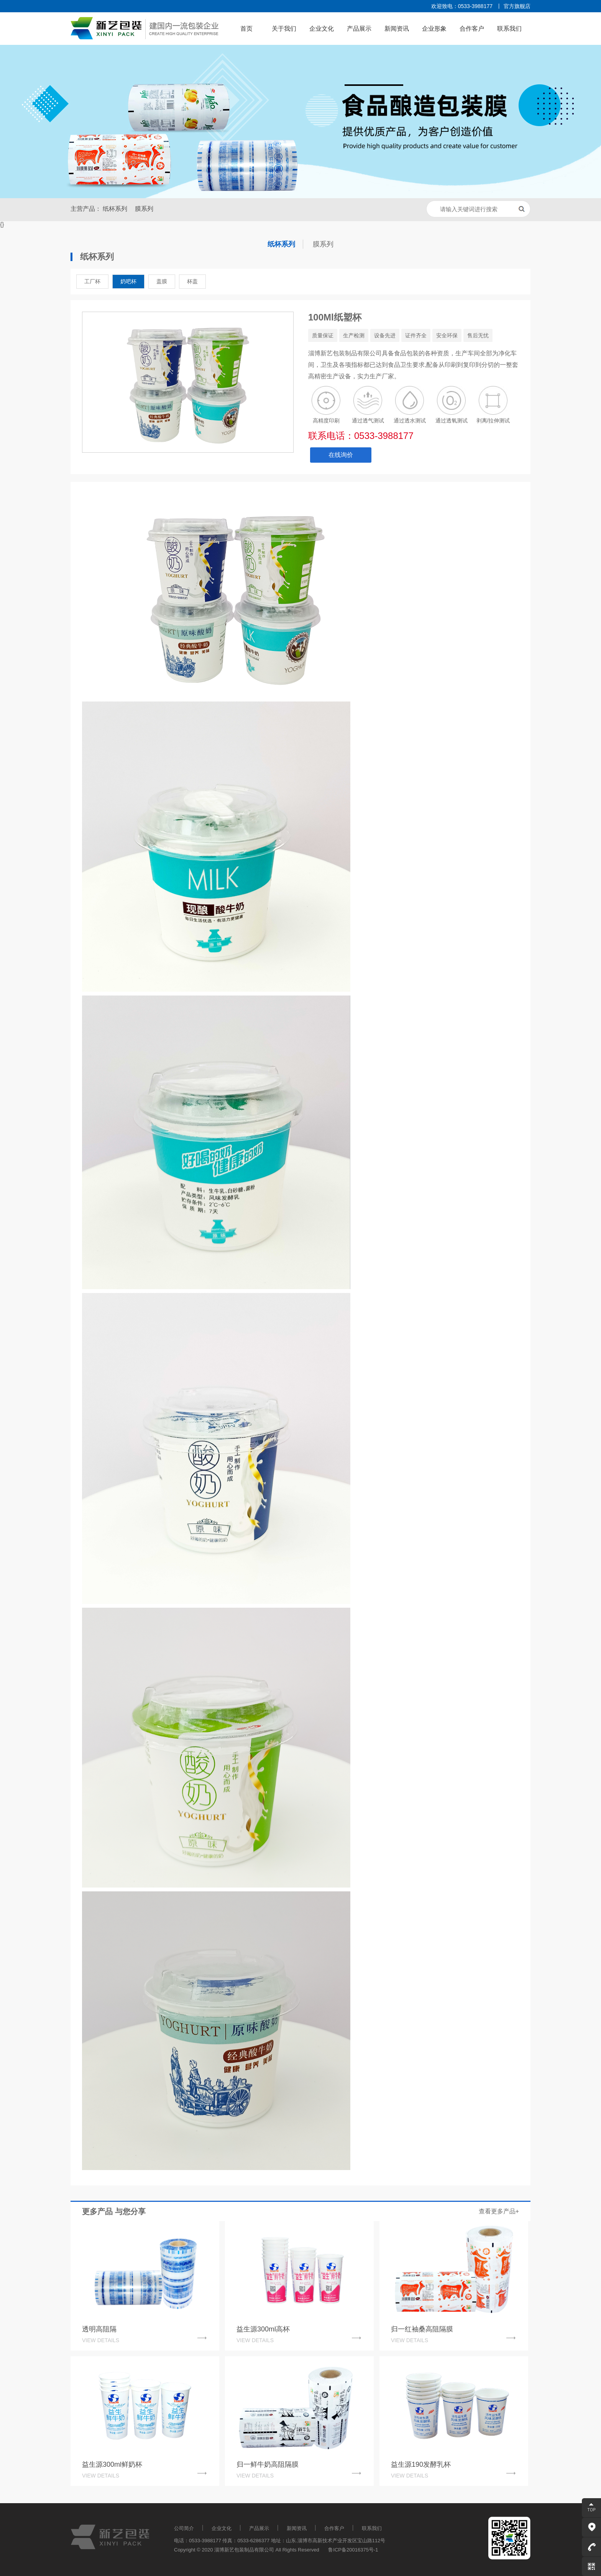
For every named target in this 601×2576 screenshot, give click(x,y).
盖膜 (161, 281)
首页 (246, 28)
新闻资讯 (396, 28)
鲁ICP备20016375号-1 (353, 2550)
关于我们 (284, 28)
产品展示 (359, 28)
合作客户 (472, 28)
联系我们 (509, 28)
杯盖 (192, 281)
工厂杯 (92, 281)
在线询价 (340, 455)
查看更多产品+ (499, 2211)
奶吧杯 (128, 281)
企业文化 (321, 28)
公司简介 (184, 2528)
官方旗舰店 (517, 6)
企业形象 (434, 28)
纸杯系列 (115, 208)
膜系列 (144, 208)
